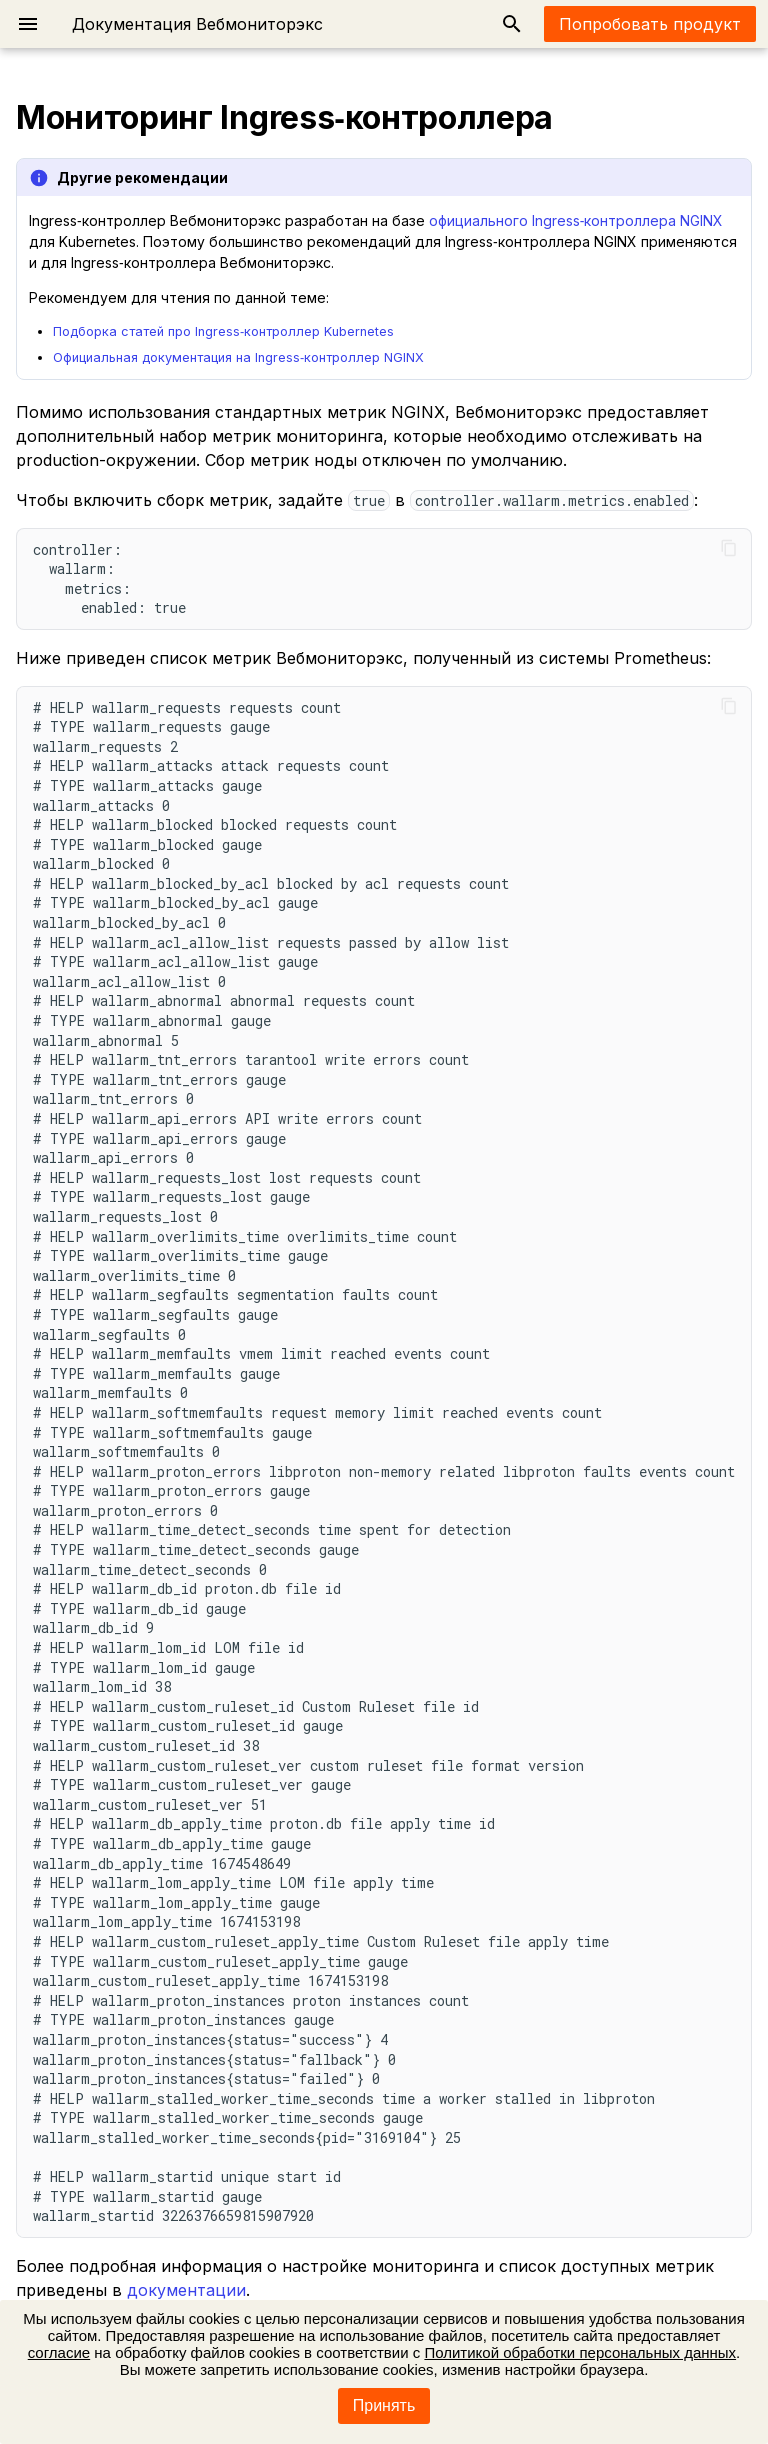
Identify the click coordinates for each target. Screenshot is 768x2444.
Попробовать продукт (650, 24)
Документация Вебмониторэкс (197, 24)
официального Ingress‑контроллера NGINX (576, 220)
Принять (384, 2405)
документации (186, 2290)
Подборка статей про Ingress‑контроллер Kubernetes (223, 331)
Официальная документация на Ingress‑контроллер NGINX (238, 357)
